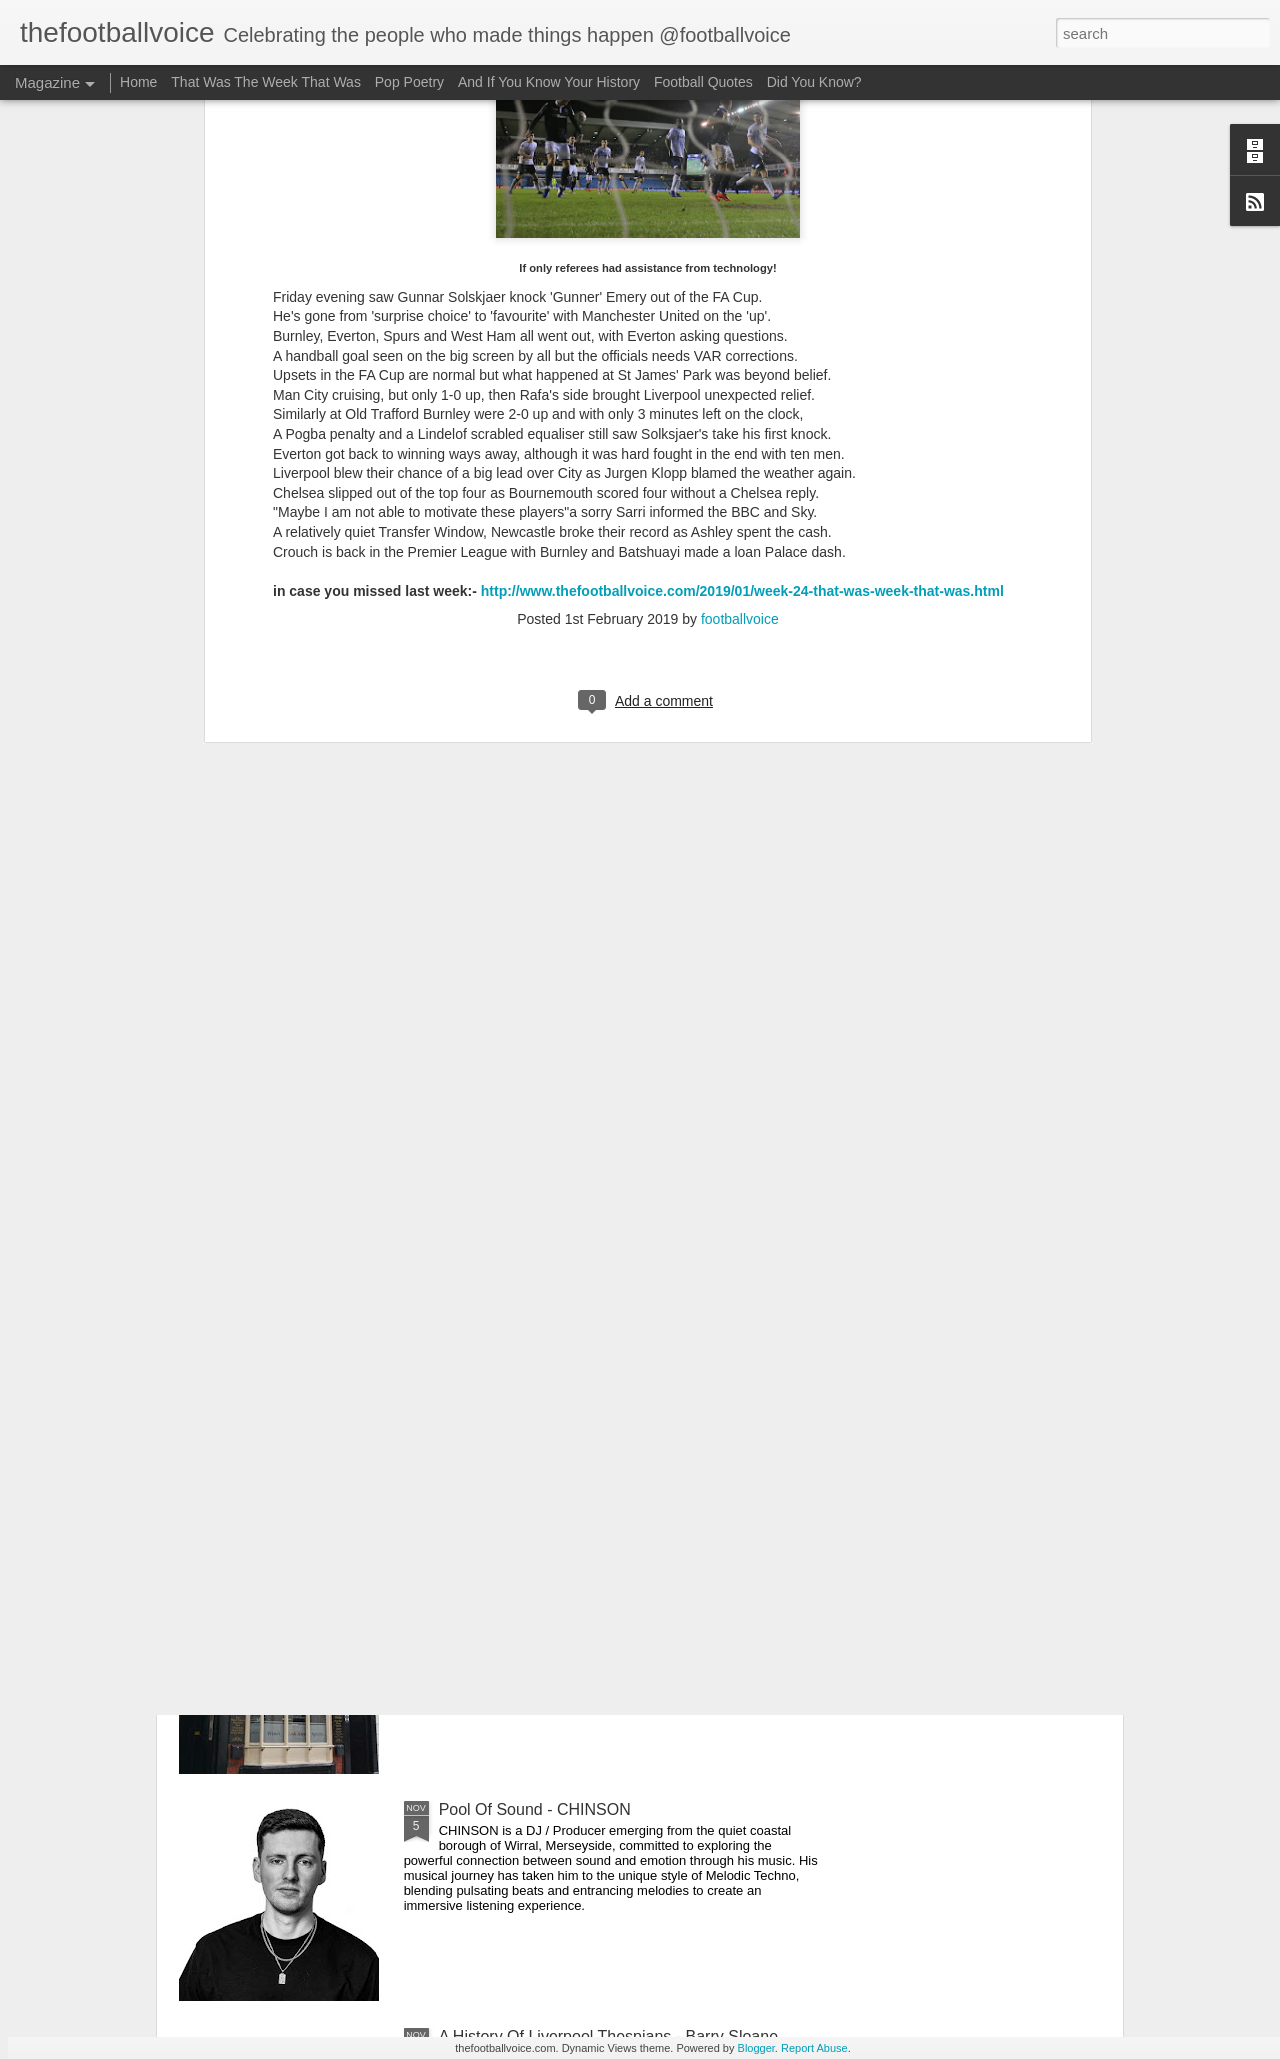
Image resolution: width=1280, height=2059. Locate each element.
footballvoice (740, 266)
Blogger (756, 2048)
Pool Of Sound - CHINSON (535, 1809)
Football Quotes (703, 82)
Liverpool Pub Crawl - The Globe (555, 1582)
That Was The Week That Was (266, 82)
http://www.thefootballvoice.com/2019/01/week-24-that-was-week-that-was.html (742, 238)
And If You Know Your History (549, 82)
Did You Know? (814, 82)
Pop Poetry (409, 82)
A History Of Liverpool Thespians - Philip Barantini (616, 1355)
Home (138, 82)
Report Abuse (814, 2048)
